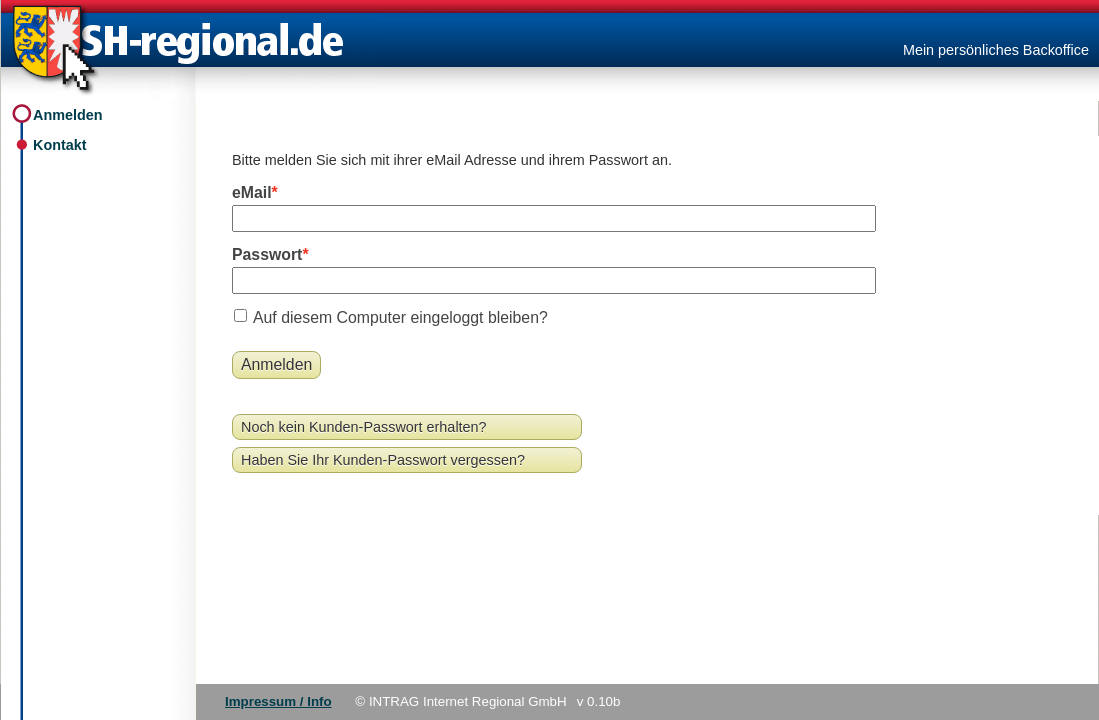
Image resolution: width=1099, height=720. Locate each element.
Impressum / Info (278, 701)
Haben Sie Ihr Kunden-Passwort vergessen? (383, 460)
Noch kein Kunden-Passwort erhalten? (364, 427)
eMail (252, 192)
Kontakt (60, 145)
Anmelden (68, 115)
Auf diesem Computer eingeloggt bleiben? (400, 317)
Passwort (267, 254)
